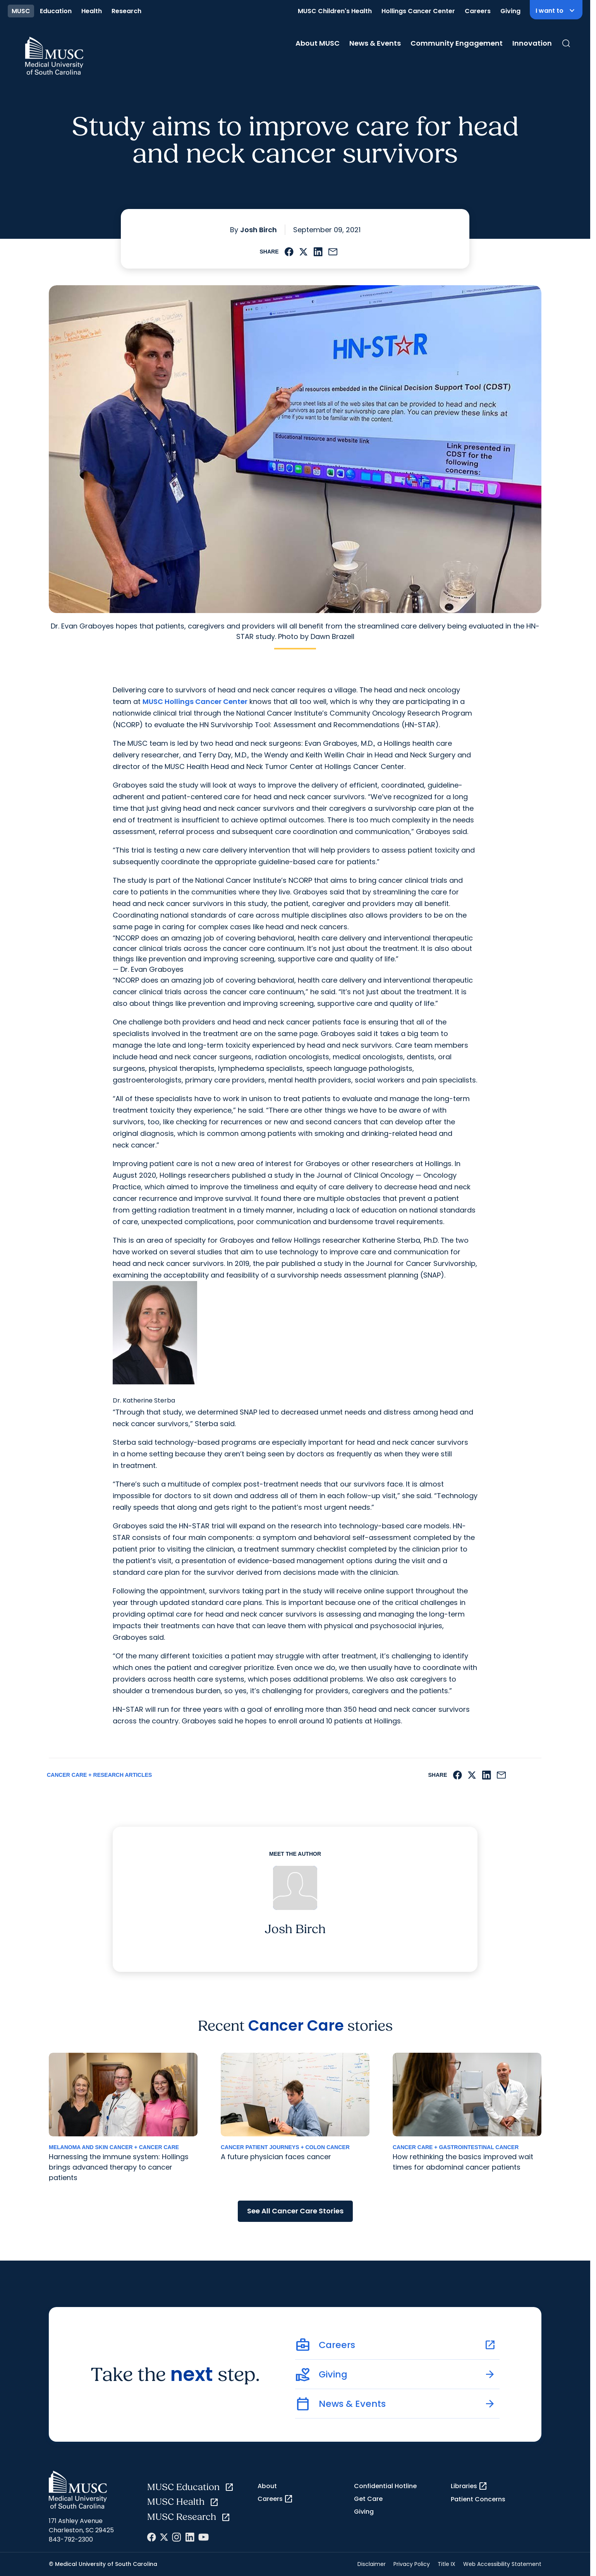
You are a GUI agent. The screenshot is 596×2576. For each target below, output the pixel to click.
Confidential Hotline (385, 2486)
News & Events (375, 43)
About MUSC (317, 43)
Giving (510, 11)
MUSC (21, 11)
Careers (478, 11)
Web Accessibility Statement (502, 2564)
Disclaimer (371, 2564)
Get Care (368, 2498)
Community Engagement (457, 43)
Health (91, 11)
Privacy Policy (411, 2564)
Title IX (446, 2564)
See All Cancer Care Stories (295, 2211)
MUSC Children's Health (335, 11)
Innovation (532, 43)
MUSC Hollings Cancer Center (195, 701)
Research (126, 11)
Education (56, 11)
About (267, 2486)
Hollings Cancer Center (418, 11)
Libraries (469, 2486)
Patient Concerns (478, 2499)
